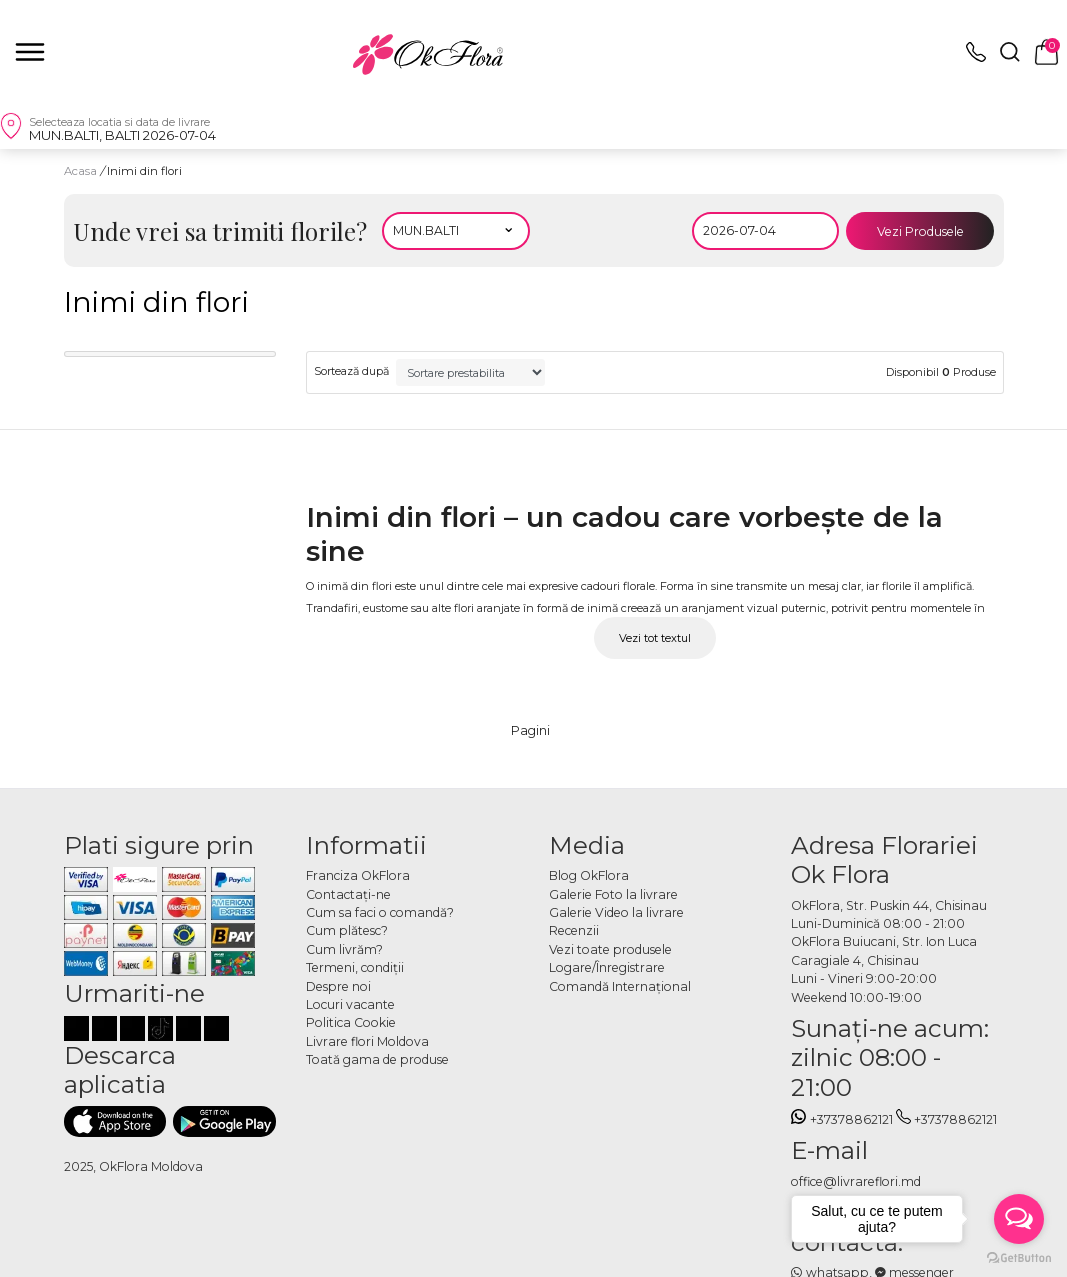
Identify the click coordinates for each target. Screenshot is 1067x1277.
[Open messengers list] (1019, 1219)
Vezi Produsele (920, 231)
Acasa (80, 171)
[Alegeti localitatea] (456, 231)
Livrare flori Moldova (367, 1041)
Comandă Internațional (620, 986)
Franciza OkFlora (358, 875)
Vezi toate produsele (610, 949)
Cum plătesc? (347, 930)
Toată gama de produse (377, 1059)
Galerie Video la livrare (616, 912)
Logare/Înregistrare (607, 967)
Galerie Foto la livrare (613, 894)
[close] (30, 52)
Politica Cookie (351, 1022)
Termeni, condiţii (355, 967)
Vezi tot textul (655, 638)
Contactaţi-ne (348, 894)
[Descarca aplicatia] (115, 1121)
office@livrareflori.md (856, 1181)
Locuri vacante (350, 1004)
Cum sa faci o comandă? (380, 912)
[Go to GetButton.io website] (1019, 1257)
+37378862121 (842, 1119)
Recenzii (574, 930)
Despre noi (338, 986)
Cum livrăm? (344, 949)
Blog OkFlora (589, 875)
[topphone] (976, 57)
